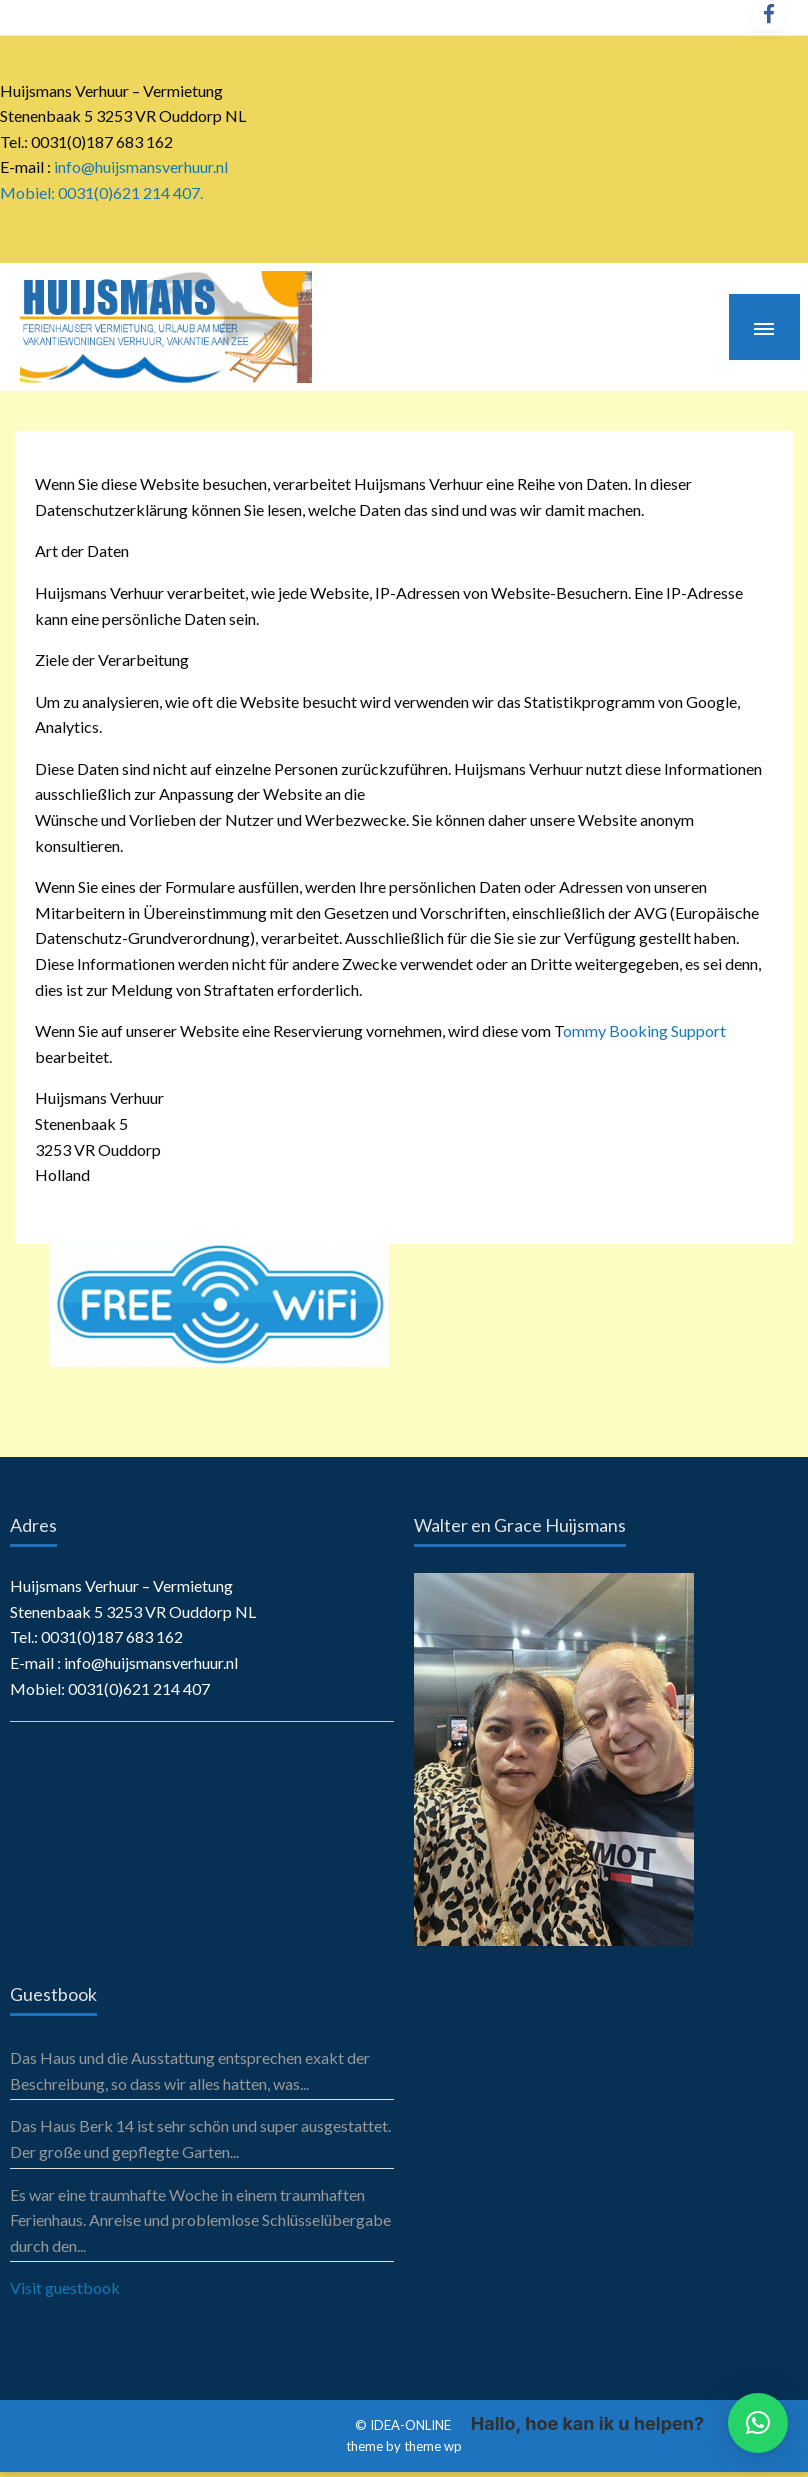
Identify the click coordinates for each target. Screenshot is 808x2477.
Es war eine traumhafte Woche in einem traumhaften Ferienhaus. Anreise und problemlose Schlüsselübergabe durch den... (200, 2220)
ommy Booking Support (644, 1030)
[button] (758, 2423)
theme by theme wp (404, 2446)
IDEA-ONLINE (412, 2425)
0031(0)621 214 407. (130, 192)
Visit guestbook (65, 2287)
